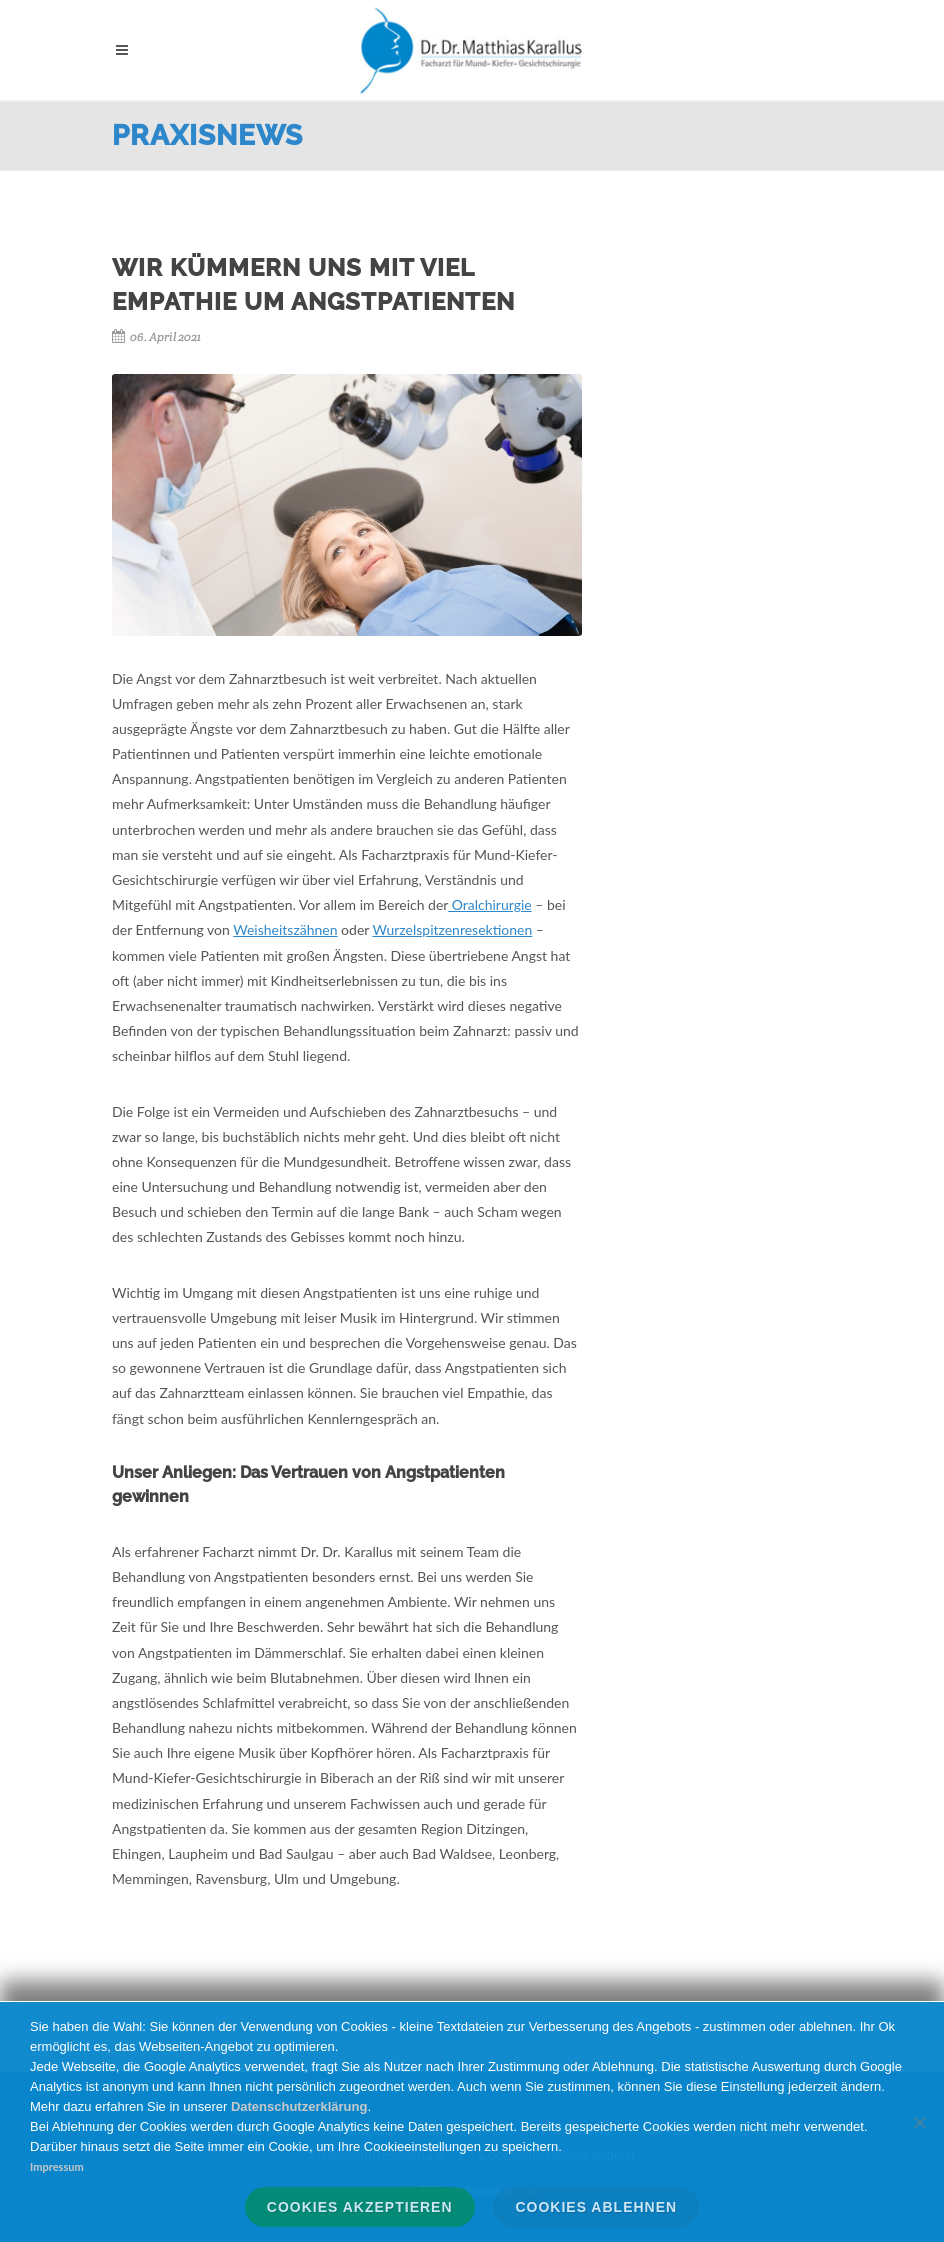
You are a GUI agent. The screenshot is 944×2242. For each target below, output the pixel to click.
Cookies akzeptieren (360, 2207)
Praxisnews (207, 135)
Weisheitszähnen (285, 929)
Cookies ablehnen (596, 2207)
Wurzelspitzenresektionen (452, 929)
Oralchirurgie (490, 904)
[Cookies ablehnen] (919, 2122)
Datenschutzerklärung (299, 2106)
